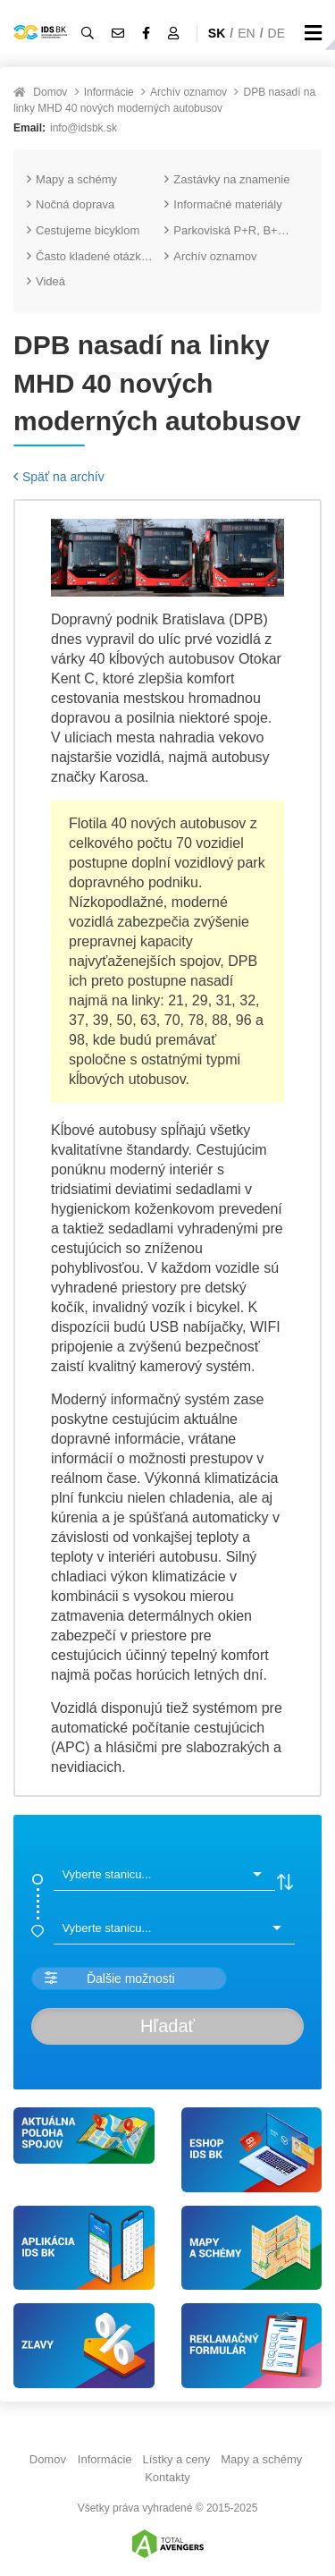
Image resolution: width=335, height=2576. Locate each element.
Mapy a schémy (72, 179)
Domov (50, 92)
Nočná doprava (70, 204)
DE (276, 33)
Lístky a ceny (176, 2459)
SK (216, 33)
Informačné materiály (222, 204)
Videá (46, 281)
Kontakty (167, 2477)
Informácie (109, 92)
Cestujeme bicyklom (83, 230)
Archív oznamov (188, 92)
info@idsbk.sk (83, 128)
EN (246, 33)
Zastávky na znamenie (226, 179)
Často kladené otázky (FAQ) (95, 256)
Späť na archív (59, 477)
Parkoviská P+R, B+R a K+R (233, 230)
